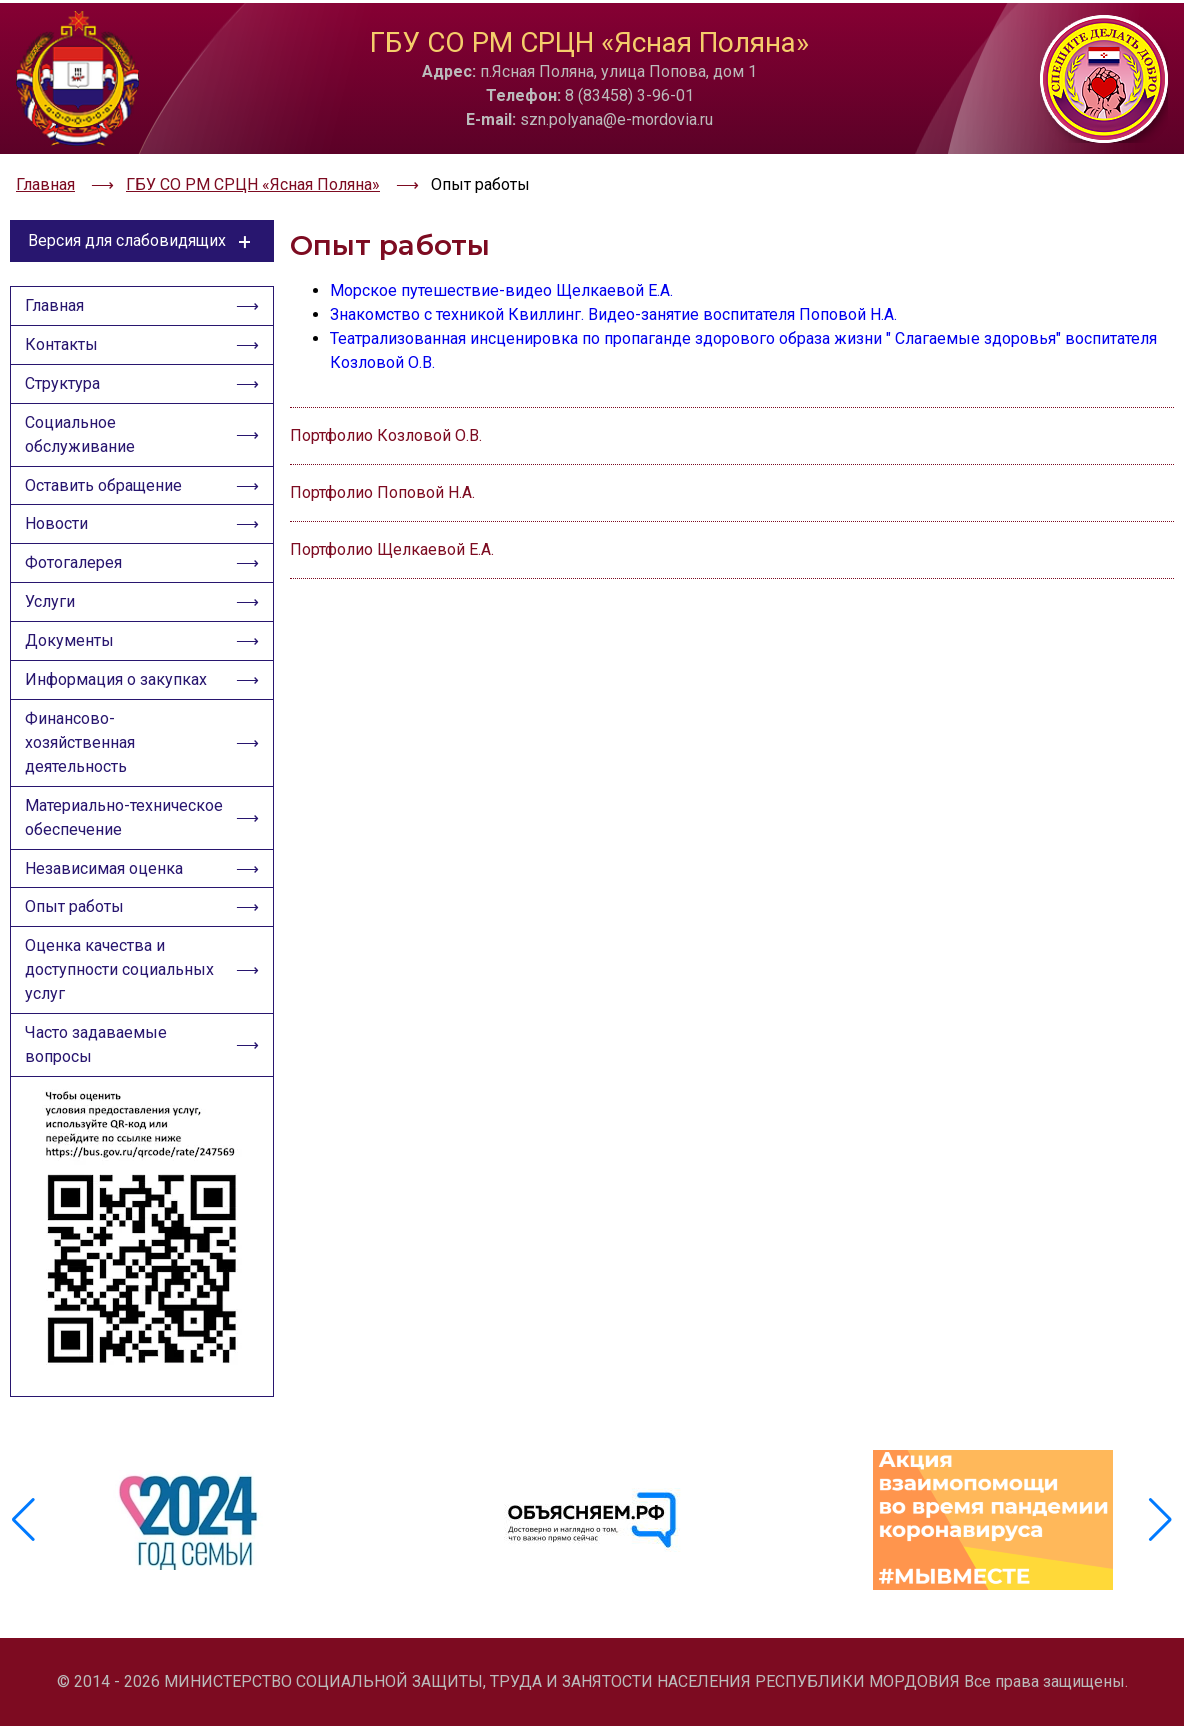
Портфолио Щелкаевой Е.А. (392, 536)
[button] (1160, 1530)
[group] (190, 1530)
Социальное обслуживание (82, 428)
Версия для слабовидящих (142, 228)
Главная (56, 293)
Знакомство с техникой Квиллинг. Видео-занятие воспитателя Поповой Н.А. (613, 301)
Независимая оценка (106, 881)
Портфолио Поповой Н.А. (382, 479)
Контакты (63, 334)
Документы (71, 645)
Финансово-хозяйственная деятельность (82, 751)
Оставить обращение (105, 481)
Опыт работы (76, 922)
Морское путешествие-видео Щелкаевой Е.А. (501, 277)
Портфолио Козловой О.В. (386, 422)
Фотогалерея (75, 563)
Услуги (52, 604)
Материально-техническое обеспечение (124, 828)
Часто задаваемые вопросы (98, 1064)
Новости (58, 522)
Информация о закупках (118, 686)
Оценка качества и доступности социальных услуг (121, 987)
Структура (64, 375)
